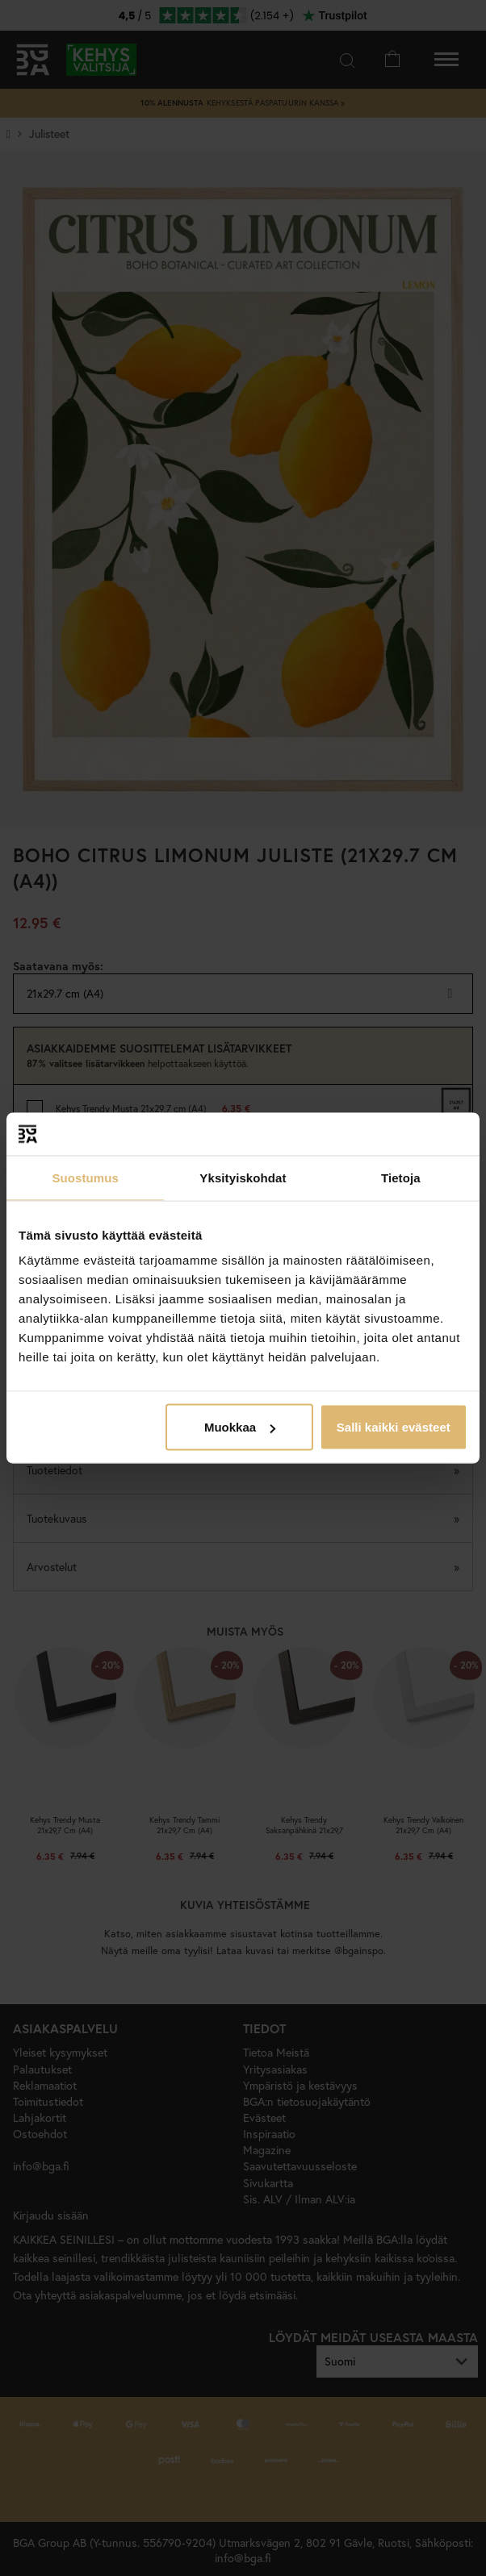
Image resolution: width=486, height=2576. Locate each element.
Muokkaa (239, 1427)
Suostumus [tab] (85, 1177)
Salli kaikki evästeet (393, 1427)
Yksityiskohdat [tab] (242, 1177)
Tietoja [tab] (401, 1177)
